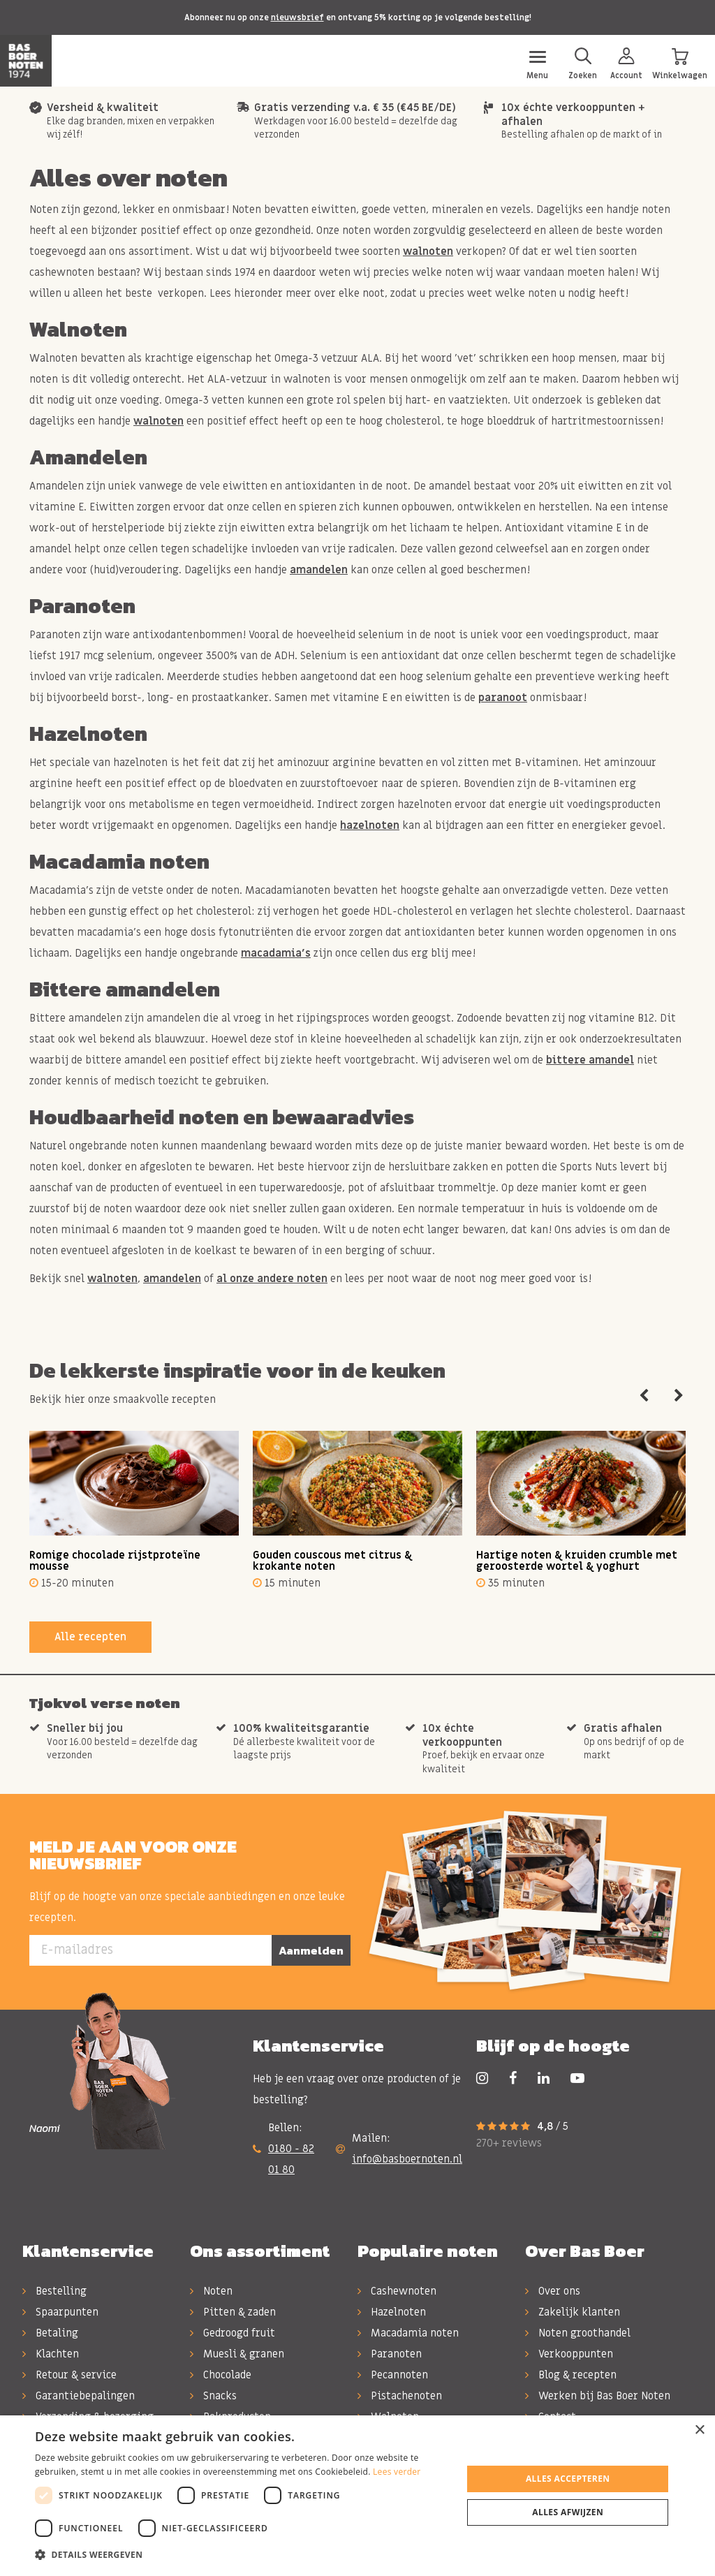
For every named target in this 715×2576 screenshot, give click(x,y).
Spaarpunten (60, 2312)
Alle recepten (90, 1637)
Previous (644, 1396)
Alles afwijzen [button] (567, 2512)
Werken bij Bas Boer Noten (597, 2396)
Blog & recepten (571, 2375)
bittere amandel (590, 1060)
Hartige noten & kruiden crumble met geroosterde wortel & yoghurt (576, 1561)
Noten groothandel (578, 2333)
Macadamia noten (408, 2333)
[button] (242, 2555)
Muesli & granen (237, 2354)
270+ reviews (509, 2143)
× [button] (699, 2430)
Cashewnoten (397, 2291)
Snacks (213, 2396)
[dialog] (357, 2495)
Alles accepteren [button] (568, 2479)
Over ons (552, 2291)
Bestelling (54, 2291)
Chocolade (220, 2375)
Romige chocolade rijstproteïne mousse (114, 1561)
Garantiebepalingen (78, 2396)
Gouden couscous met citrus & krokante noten (332, 1561)
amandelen (319, 570)
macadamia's (276, 953)
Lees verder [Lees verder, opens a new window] (397, 2472)
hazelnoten (369, 825)
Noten (211, 2291)
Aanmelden (311, 1950)
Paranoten (390, 2354)
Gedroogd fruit (232, 2333)
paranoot (502, 698)
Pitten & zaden (233, 2312)
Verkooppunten (569, 2354)
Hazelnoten (392, 2312)
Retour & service (69, 2375)
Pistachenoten (400, 2396)
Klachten (50, 2354)
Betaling (50, 2333)
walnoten (428, 251)
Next (679, 1396)
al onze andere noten (271, 1279)
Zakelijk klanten (572, 2312)
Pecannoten (393, 2375)
